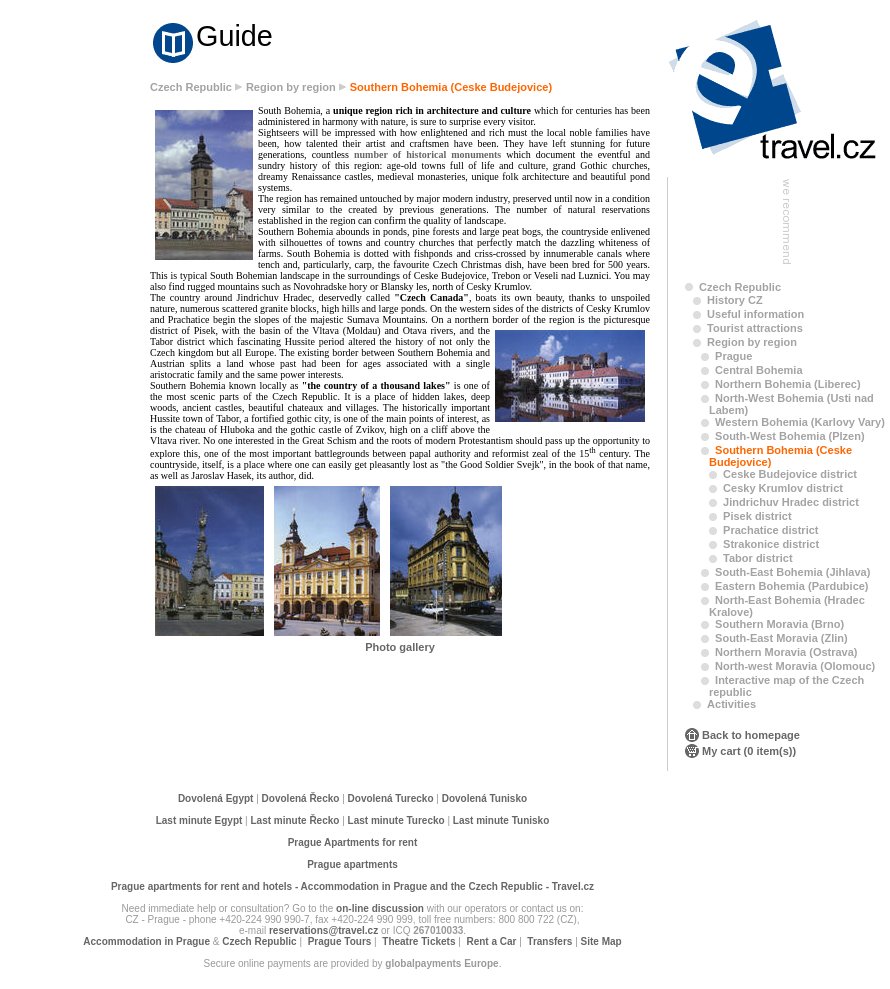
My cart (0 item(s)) (749, 751)
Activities (731, 704)
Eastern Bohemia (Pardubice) (791, 586)
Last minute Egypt (199, 820)
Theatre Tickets (418, 941)
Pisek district (757, 516)
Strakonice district (771, 544)
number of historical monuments (427, 154)
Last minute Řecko (295, 820)
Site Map (601, 941)
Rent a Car (491, 941)
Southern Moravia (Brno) (779, 624)
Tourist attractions (755, 328)
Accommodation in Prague (146, 941)
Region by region (291, 87)
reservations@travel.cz (323, 930)
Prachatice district (770, 530)
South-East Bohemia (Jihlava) (792, 572)
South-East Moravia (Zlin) (781, 638)
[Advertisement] (80, 392)
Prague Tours (340, 941)
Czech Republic (191, 87)
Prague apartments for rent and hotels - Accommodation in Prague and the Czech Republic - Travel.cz (352, 886)
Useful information (755, 314)
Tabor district (757, 558)
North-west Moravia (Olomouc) (795, 666)
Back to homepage (751, 735)
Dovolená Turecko (391, 798)
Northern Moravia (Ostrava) (786, 652)
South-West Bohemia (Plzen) (790, 436)
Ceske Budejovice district (790, 474)
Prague (733, 356)
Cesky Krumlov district (783, 488)
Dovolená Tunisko (484, 798)
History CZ (735, 300)
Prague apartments (352, 864)
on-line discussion (380, 908)
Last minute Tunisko (501, 820)
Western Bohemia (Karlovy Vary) (800, 422)
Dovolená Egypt (216, 798)
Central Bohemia (758, 370)
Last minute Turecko (396, 820)
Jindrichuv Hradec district (791, 502)
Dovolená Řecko (301, 798)
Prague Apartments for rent (353, 842)
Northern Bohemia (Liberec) (787, 384)
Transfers (549, 941)
